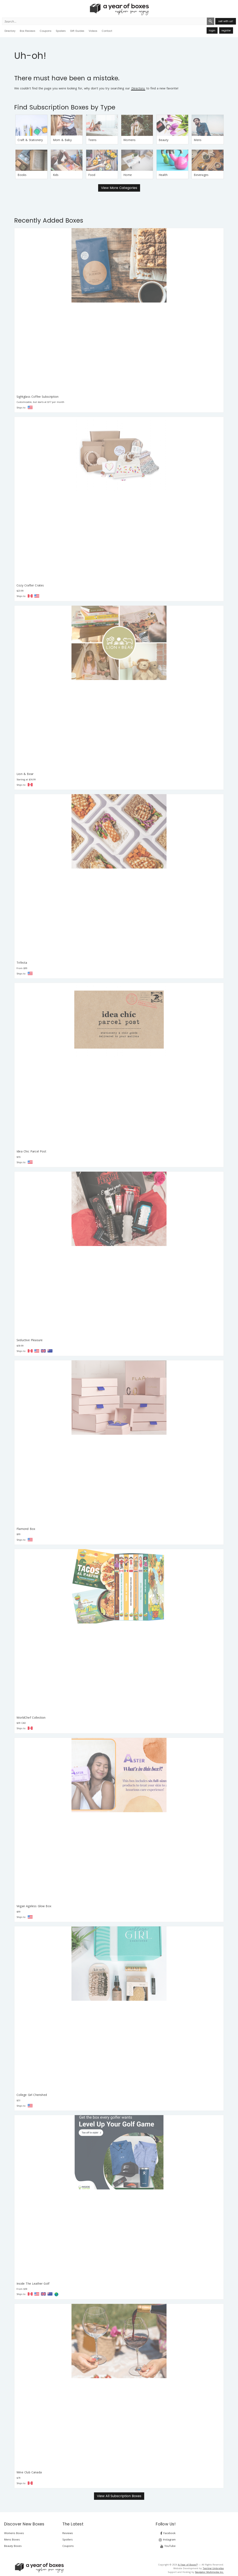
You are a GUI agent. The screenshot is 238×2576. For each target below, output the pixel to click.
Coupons (45, 31)
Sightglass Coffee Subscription (37, 397)
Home (127, 175)
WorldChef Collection (31, 1717)
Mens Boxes (12, 2539)
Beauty (163, 140)
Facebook (168, 2533)
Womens (129, 140)
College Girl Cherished (32, 2095)
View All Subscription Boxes (119, 2496)
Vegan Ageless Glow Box (34, 1906)
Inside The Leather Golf (33, 2283)
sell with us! (225, 21)
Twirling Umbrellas (213, 2568)
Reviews (67, 2533)
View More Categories (119, 187)
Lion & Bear (25, 774)
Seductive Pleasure (30, 1340)
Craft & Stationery (30, 140)
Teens (92, 140)
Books (22, 175)
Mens (197, 140)
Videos (93, 31)
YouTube (168, 2546)
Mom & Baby (62, 140)
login (212, 30)
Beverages (201, 175)
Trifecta (22, 963)
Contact (107, 31)
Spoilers (61, 31)
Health (163, 175)
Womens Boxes (14, 2533)
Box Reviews (27, 31)
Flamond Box (26, 1529)
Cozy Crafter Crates (30, 585)
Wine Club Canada (29, 2472)
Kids (56, 175)
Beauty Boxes (13, 2546)
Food (91, 175)
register (226, 30)
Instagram (167, 2540)
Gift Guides (77, 31)
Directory (10, 31)
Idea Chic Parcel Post (31, 1151)
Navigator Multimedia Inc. (209, 2572)
